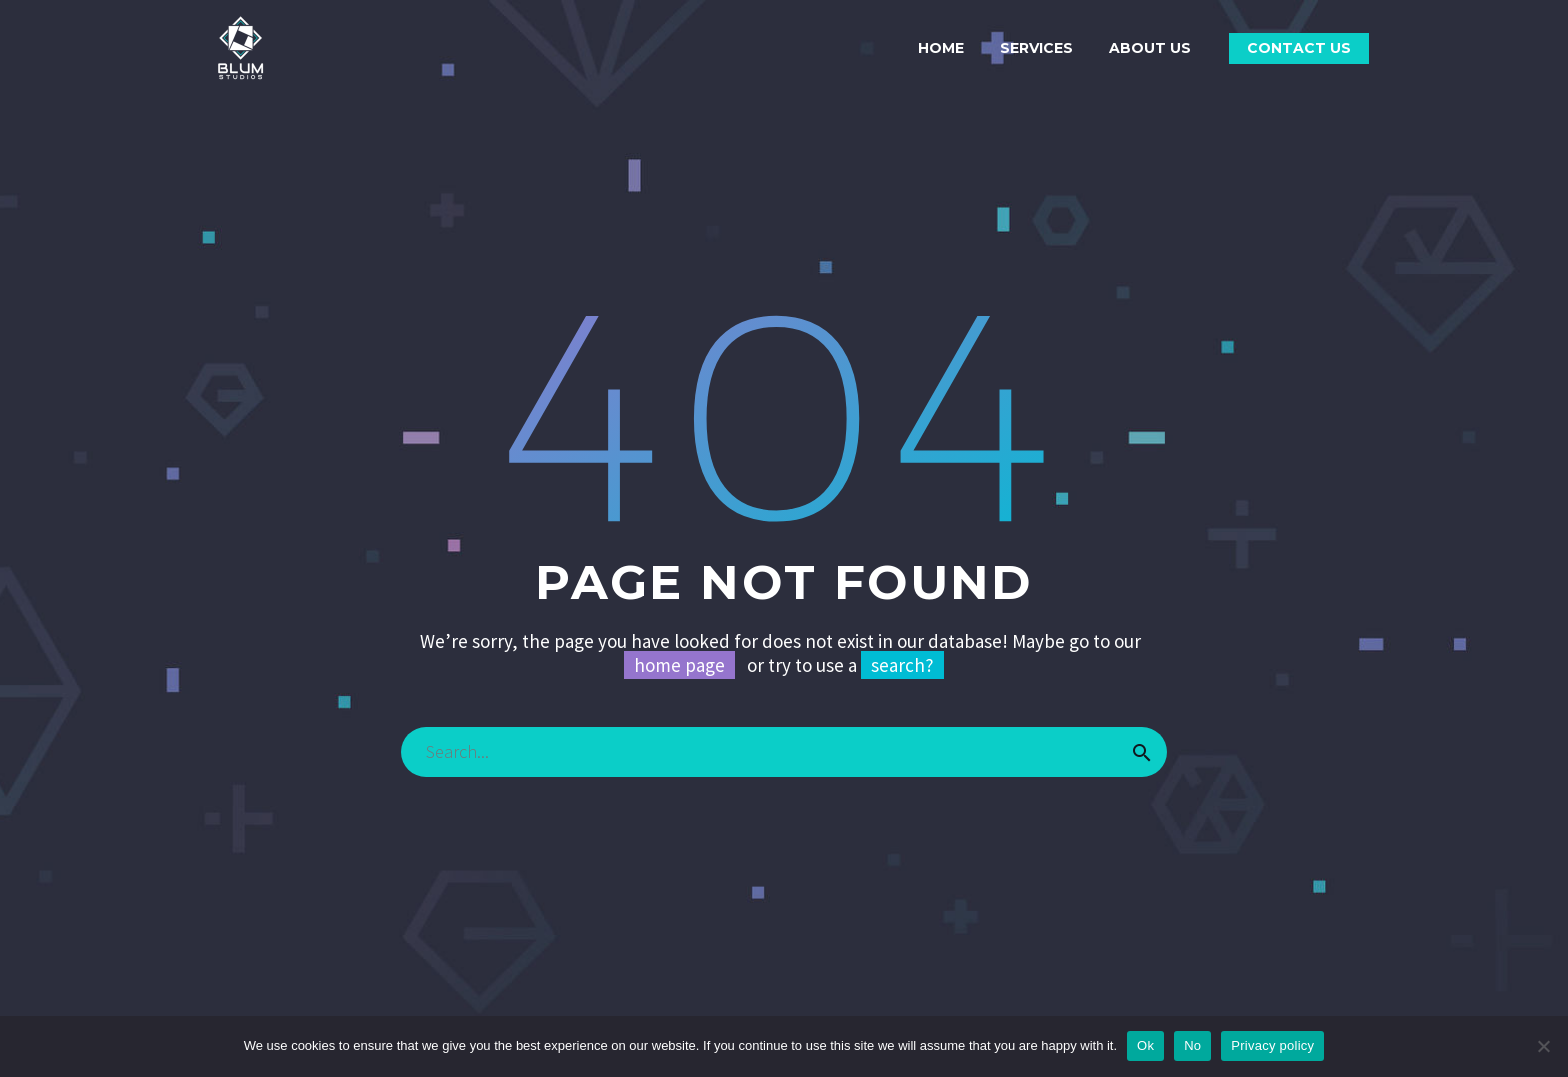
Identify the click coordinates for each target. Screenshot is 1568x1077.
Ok (1145, 1045)
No (1192, 1045)
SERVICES (1036, 48)
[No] (1543, 1046)
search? (902, 665)
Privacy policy (1272, 1045)
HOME (941, 48)
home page (679, 665)
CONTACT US (1299, 48)
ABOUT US (1150, 48)
